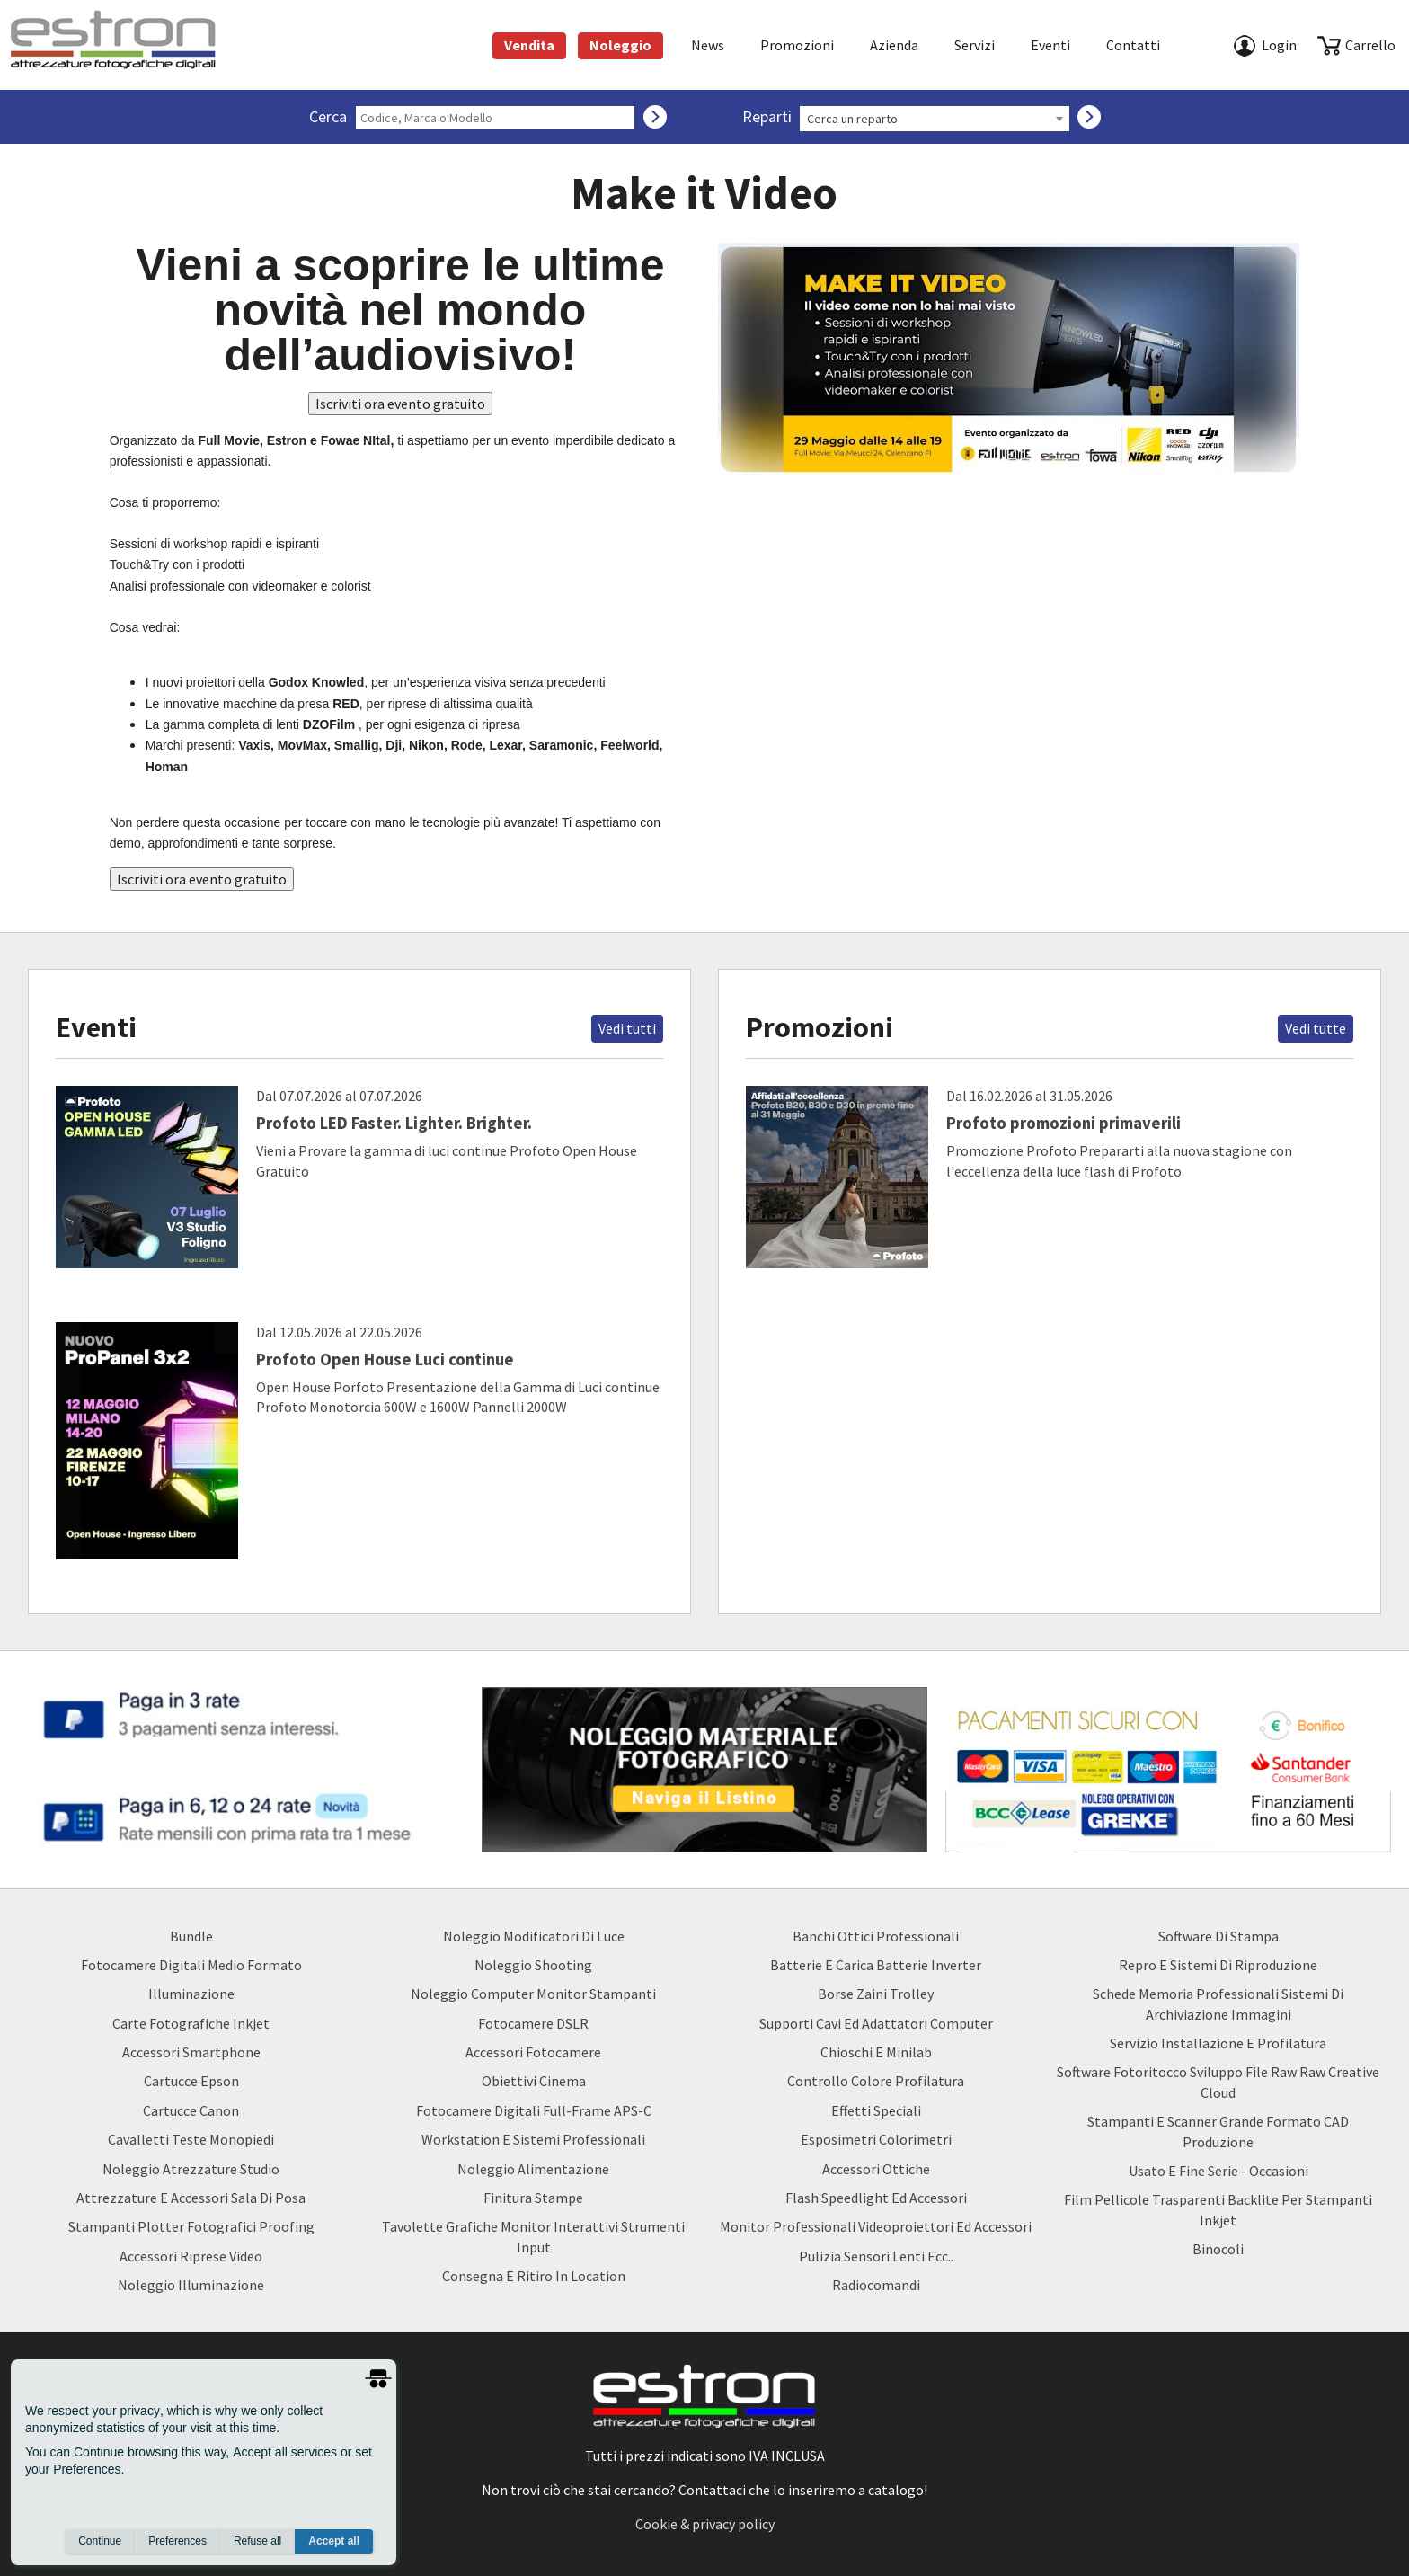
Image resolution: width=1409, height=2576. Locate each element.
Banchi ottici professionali (876, 1936)
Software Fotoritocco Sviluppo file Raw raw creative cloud (1218, 2082)
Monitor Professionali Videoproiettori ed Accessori (876, 2226)
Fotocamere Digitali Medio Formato (191, 1965)
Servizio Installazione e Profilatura (1218, 2043)
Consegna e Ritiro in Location (533, 2276)
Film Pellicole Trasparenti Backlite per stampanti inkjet (1218, 2209)
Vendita (529, 45)
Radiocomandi (876, 2285)
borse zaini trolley (876, 1994)
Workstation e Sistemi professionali (533, 2139)
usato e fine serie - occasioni (1218, 2171)
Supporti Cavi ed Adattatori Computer (876, 2023)
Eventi (1050, 45)
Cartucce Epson (191, 2081)
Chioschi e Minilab (876, 2052)
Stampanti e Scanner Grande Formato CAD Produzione (1218, 2131)
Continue (99, 2541)
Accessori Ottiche (876, 2169)
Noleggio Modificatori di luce (534, 1936)
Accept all (333, 2541)
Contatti (1133, 45)
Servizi (974, 45)
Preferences (177, 2541)
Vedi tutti (627, 1028)
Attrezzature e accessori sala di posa (191, 2198)
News (707, 45)
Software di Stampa (1218, 1936)
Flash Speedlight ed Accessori (876, 2198)
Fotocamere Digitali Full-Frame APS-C (533, 2110)
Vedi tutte (1315, 1028)
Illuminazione (191, 1994)
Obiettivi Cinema (534, 2081)
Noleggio (620, 45)
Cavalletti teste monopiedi (191, 2139)
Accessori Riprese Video (191, 2256)
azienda (894, 45)
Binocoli (1218, 2249)
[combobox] (934, 118)
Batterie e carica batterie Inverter (875, 1965)
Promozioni (797, 45)
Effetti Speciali (876, 2110)
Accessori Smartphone (191, 2052)
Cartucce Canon (191, 2110)
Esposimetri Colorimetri (876, 2139)
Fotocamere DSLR (533, 2023)
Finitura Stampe (533, 2198)
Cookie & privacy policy (705, 2524)
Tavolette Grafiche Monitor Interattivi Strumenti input (533, 2236)
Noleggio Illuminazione (191, 2285)
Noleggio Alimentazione (533, 2169)
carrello (1370, 45)
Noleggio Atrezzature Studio (190, 2169)
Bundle (191, 1936)
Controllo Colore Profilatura (875, 2081)
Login (1279, 45)
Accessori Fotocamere (533, 2052)
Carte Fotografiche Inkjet (191, 2023)
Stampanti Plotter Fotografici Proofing (191, 2226)
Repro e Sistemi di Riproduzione (1218, 1965)
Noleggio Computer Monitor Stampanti (533, 1994)
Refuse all (257, 2541)
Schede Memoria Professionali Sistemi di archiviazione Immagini (1218, 2003)
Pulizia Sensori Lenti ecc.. (876, 2256)
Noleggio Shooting (533, 1965)
